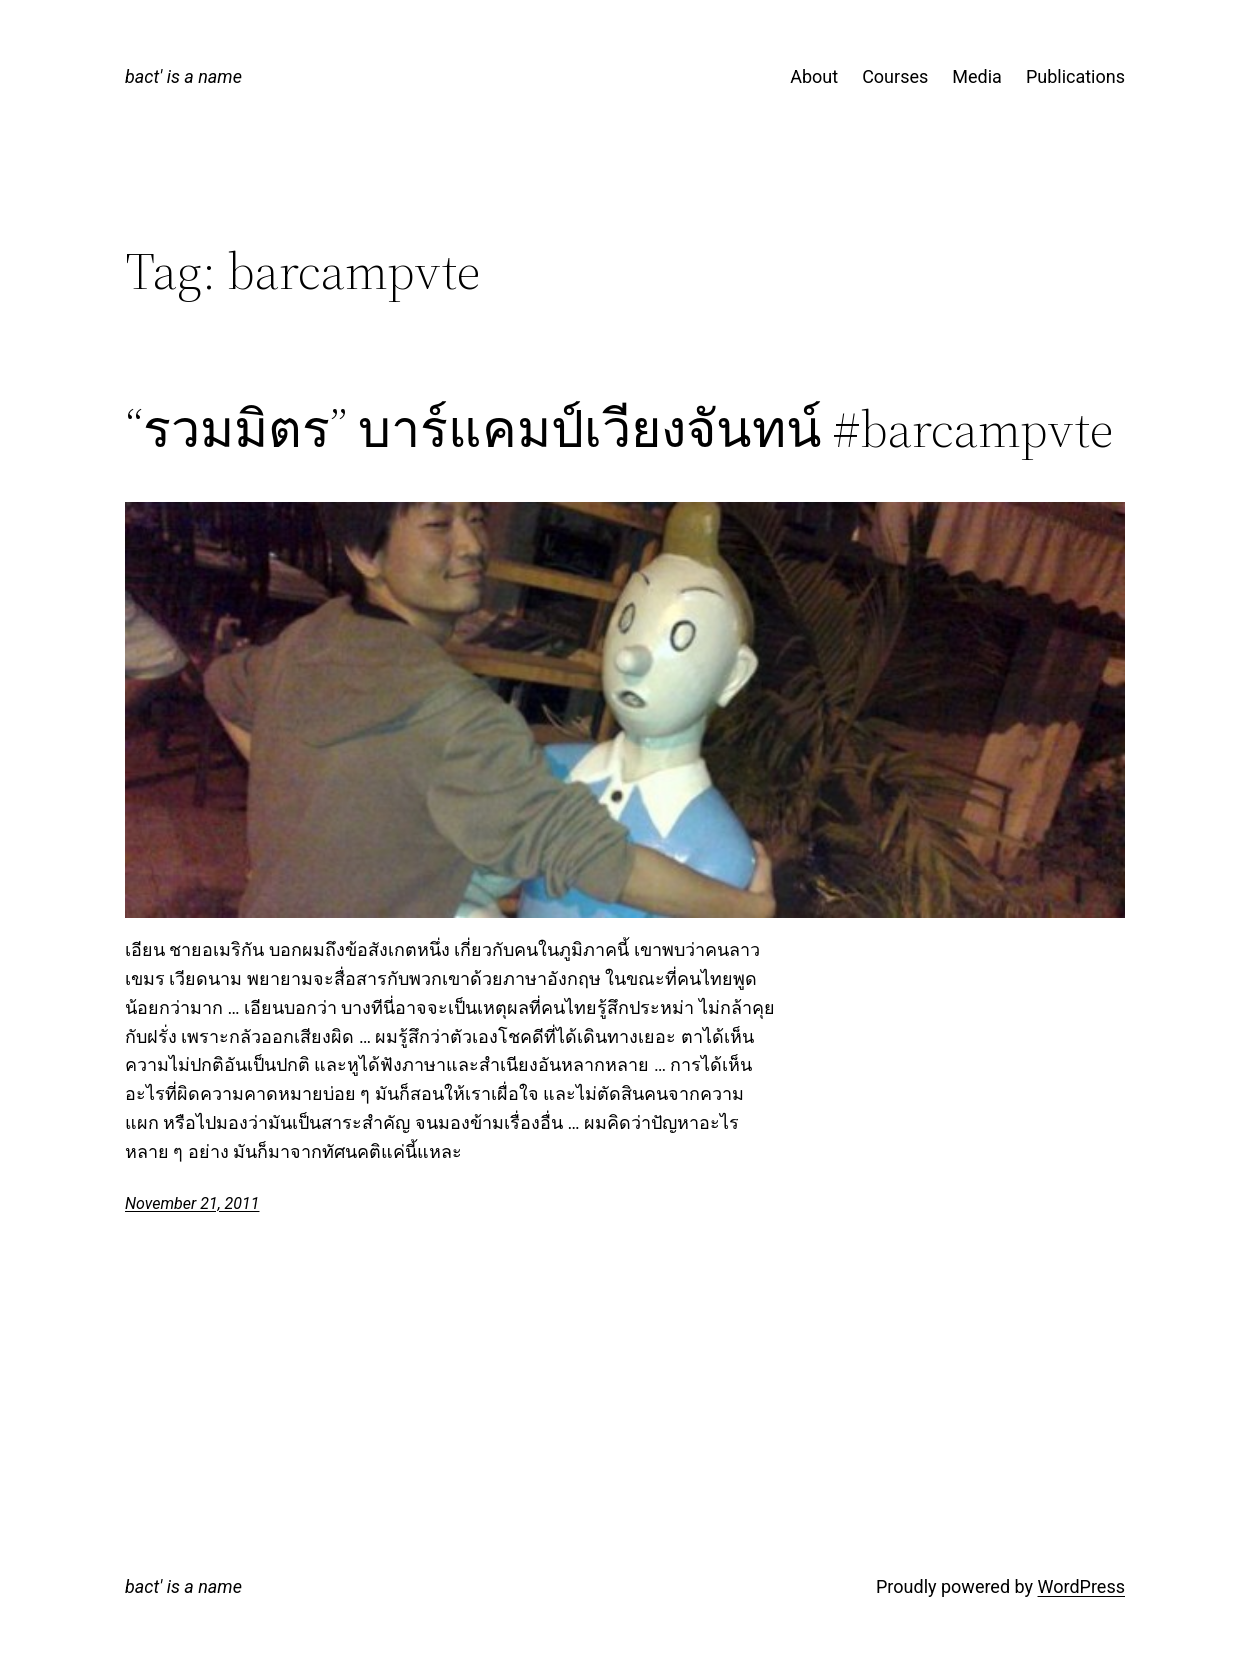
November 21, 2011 (192, 1203)
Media (977, 76)
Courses (895, 76)
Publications (1075, 76)
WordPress (1081, 1586)
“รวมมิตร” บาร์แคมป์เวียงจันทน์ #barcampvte (619, 429)
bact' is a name (183, 76)
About (814, 76)
